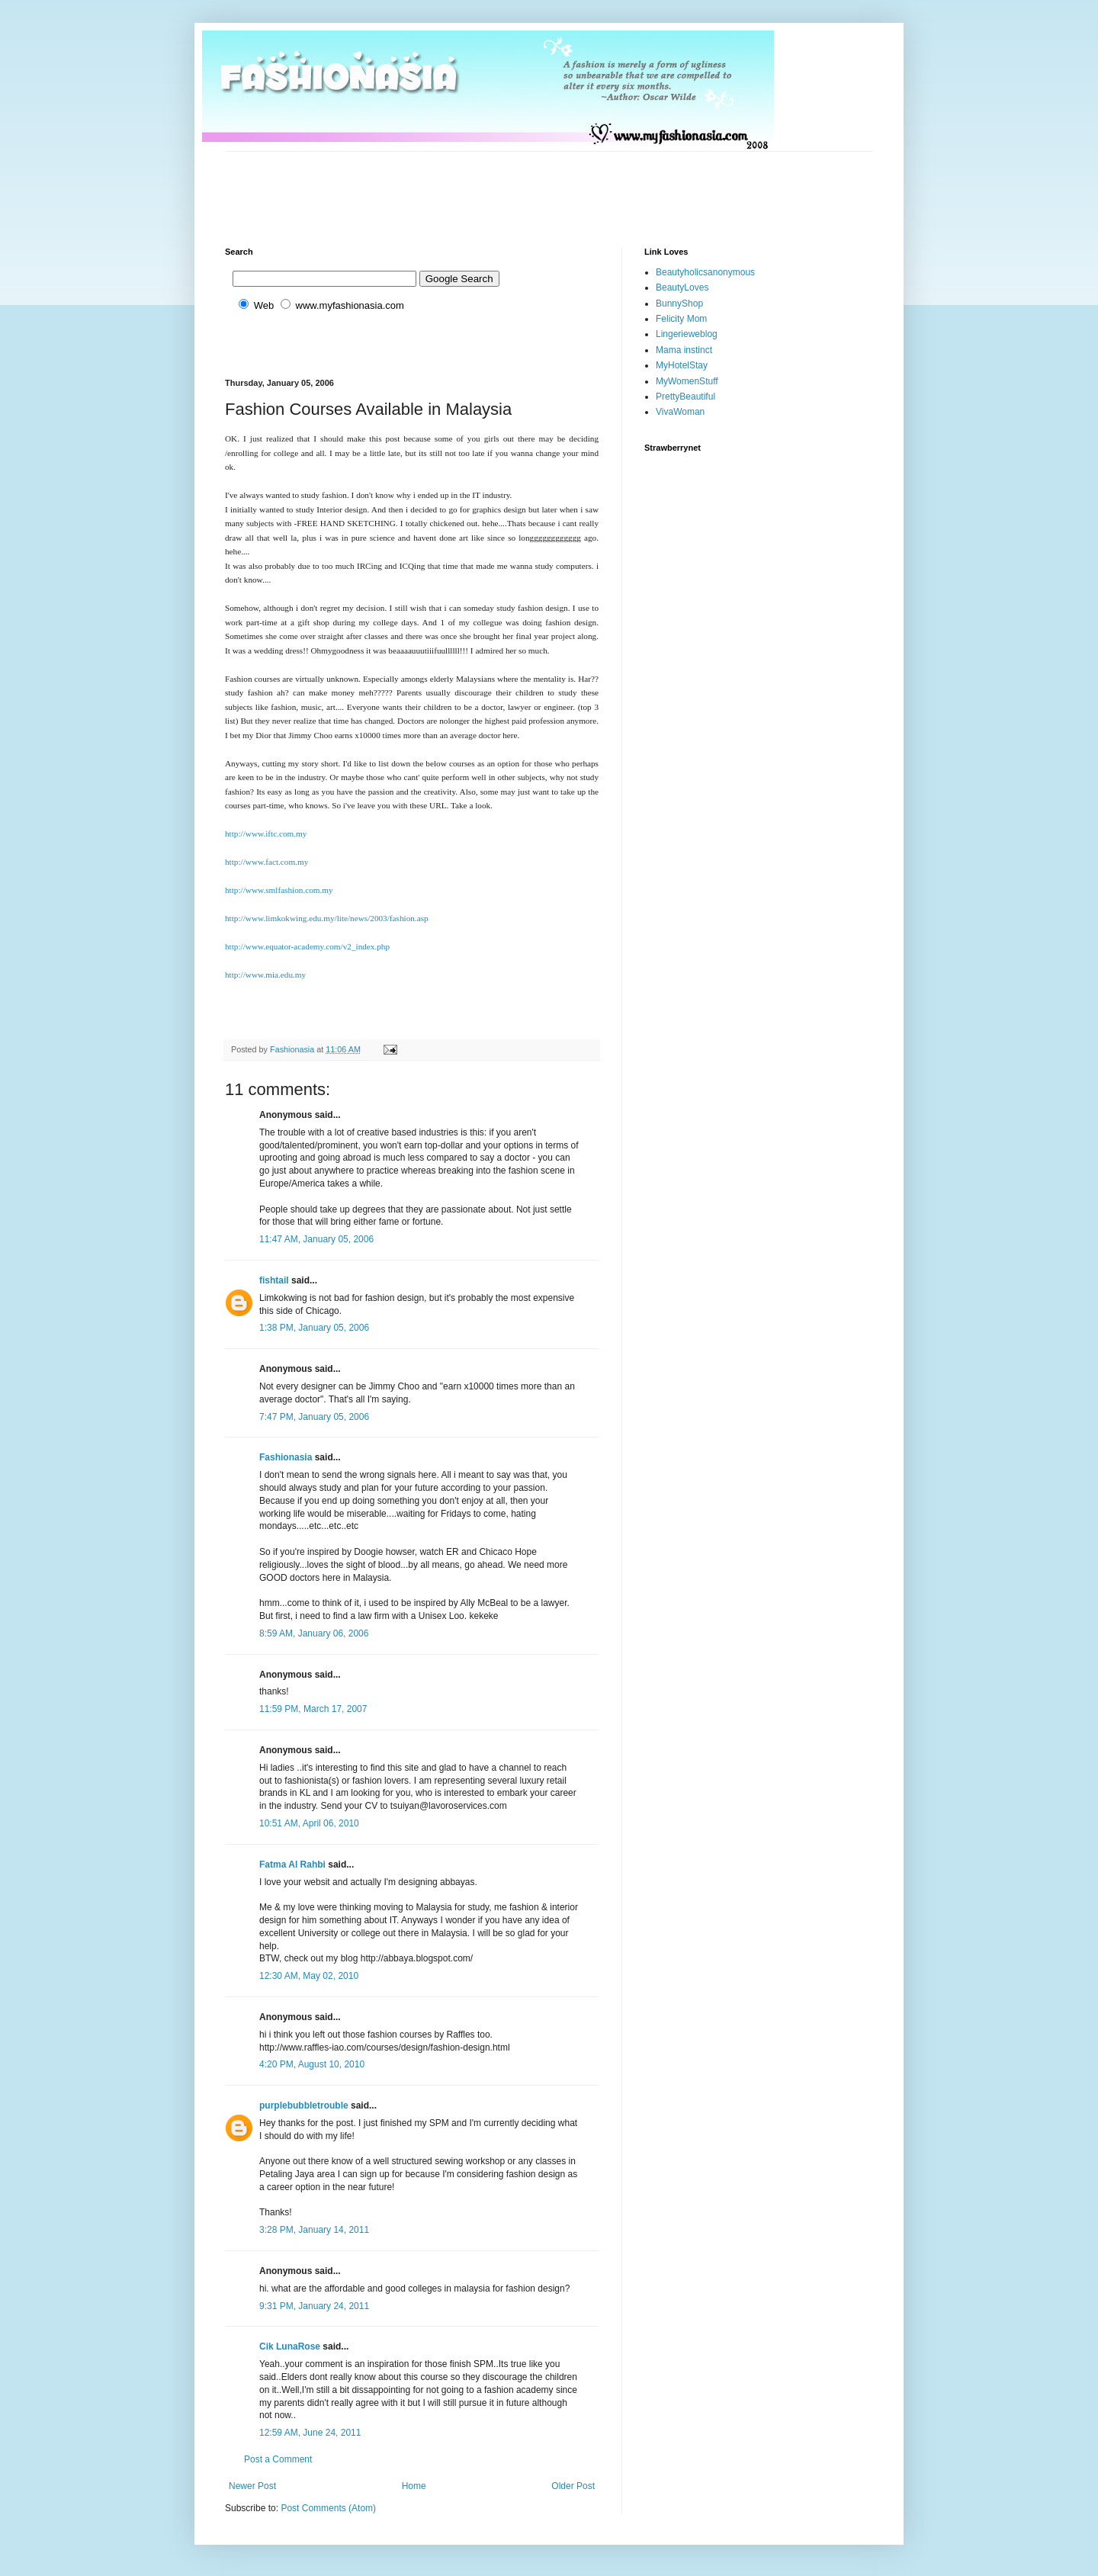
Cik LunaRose (289, 2346)
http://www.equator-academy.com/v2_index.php (307, 946)
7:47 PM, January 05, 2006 (314, 1417)
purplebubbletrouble (303, 2105)
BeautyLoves (682, 287)
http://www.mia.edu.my (265, 974)
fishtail (274, 1280)
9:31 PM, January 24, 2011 (314, 2306)
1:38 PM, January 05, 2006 (314, 1327)
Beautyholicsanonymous (705, 272)
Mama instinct (684, 350)
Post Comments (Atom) (328, 2508)
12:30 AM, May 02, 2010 (308, 1976)
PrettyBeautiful (685, 396)
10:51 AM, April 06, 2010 (309, 1823)
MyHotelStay (682, 365)
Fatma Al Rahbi (292, 1864)
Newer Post (252, 2486)
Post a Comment (278, 2459)
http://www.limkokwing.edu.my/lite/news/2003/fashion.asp (327, 918)
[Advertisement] (502, 186)
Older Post (573, 2486)
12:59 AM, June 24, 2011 (310, 2432)
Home (414, 2486)
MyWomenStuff (687, 381)
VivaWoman (680, 411)
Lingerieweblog (687, 334)
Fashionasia (285, 1457)
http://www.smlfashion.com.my (279, 890)
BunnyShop (679, 303)
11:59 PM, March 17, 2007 (313, 1709)
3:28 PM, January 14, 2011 (314, 2229)
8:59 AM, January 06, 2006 (313, 1633)
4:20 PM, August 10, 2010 (311, 2064)
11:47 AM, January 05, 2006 (316, 1239)
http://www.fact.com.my (266, 861)
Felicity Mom (681, 318)
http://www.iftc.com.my (266, 833)
